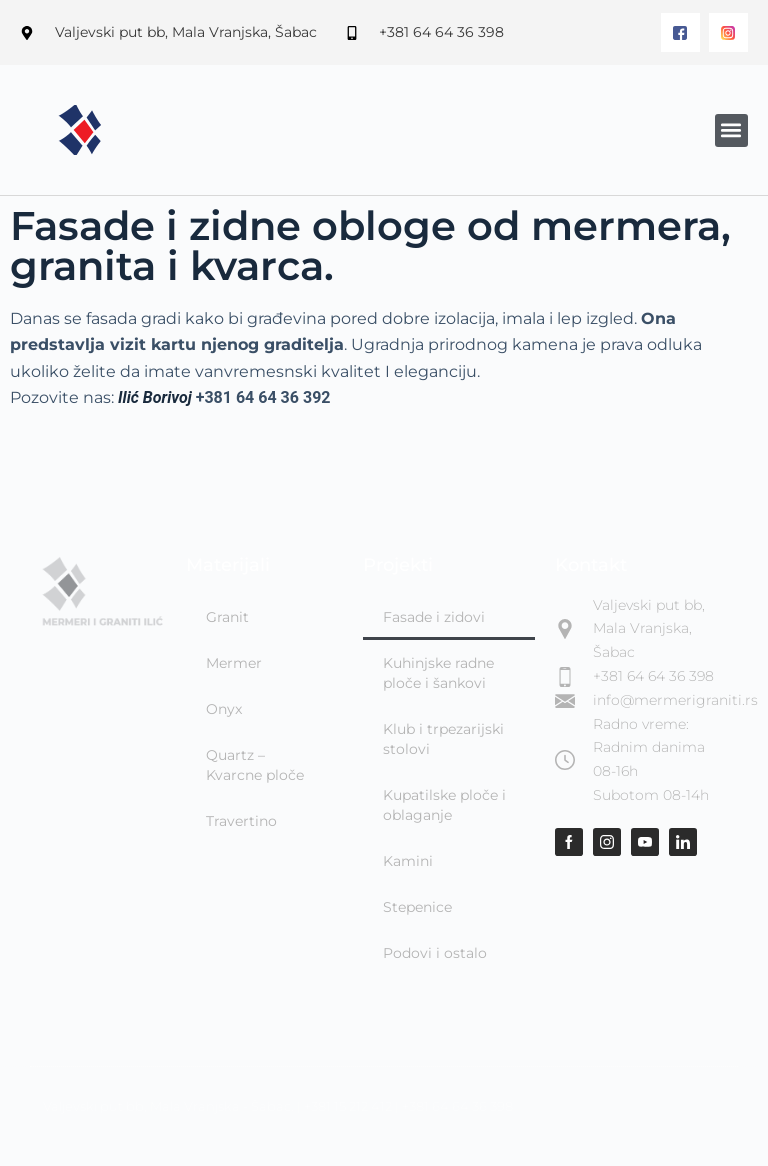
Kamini (408, 861)
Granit (227, 617)
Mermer (234, 663)
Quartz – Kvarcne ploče (255, 765)
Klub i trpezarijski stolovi (443, 739)
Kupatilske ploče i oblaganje (444, 805)
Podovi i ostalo (435, 953)
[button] (731, 130)
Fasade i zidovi (434, 617)
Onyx (224, 709)
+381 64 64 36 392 (263, 397)
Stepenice (417, 907)
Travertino (241, 821)
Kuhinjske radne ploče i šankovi (438, 673)
